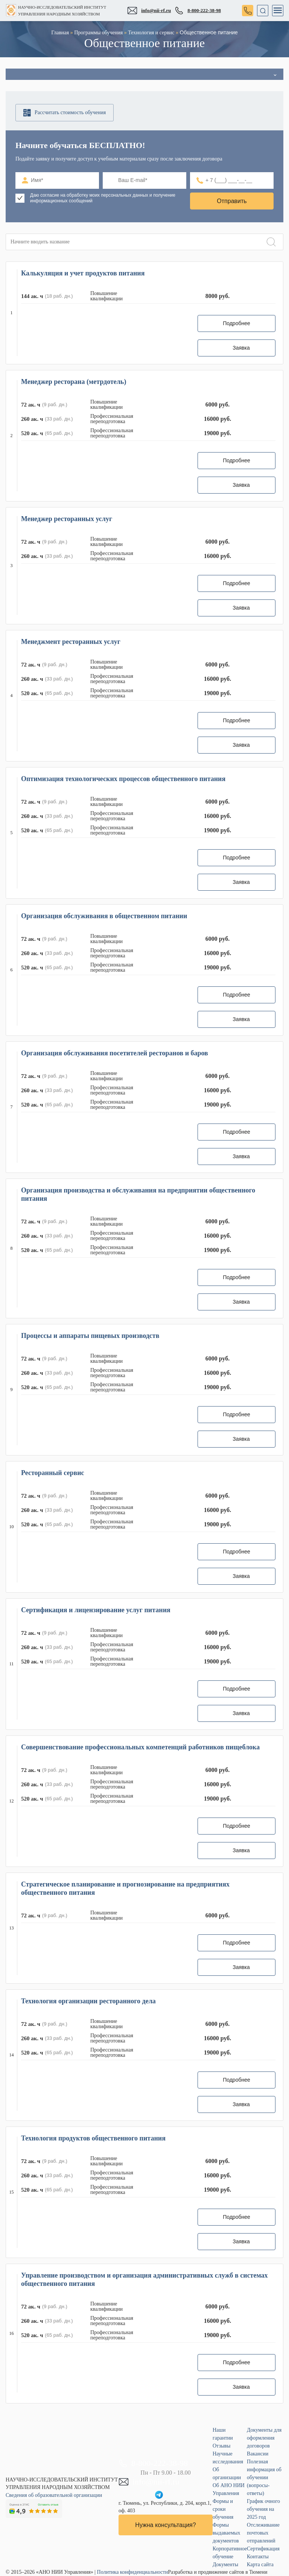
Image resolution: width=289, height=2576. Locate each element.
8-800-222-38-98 (198, 10)
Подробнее (236, 323)
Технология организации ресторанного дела (88, 2001)
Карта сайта (260, 2564)
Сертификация (263, 2549)
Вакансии (257, 2454)
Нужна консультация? (165, 2525)
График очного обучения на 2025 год (263, 2509)
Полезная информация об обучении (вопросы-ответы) (264, 2477)
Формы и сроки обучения (223, 2509)
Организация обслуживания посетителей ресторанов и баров (114, 1053)
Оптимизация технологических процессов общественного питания (123, 779)
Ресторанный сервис (52, 1473)
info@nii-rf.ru (149, 10)
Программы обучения (98, 32)
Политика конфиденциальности (132, 2572)
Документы (225, 2564)
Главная (60, 32)
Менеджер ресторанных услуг (66, 519)
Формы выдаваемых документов (226, 2533)
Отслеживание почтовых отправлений (263, 2533)
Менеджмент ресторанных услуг (70, 641)
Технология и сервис (151, 32)
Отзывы (221, 2446)
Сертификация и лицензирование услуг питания (95, 1610)
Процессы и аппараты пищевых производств (90, 1335)
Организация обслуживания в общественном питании (104, 916)
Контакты (258, 2556)
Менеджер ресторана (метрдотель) (73, 381)
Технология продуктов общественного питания (93, 2138)
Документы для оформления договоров (264, 2438)
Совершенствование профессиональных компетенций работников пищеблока (140, 1747)
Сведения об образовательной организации (54, 2495)
